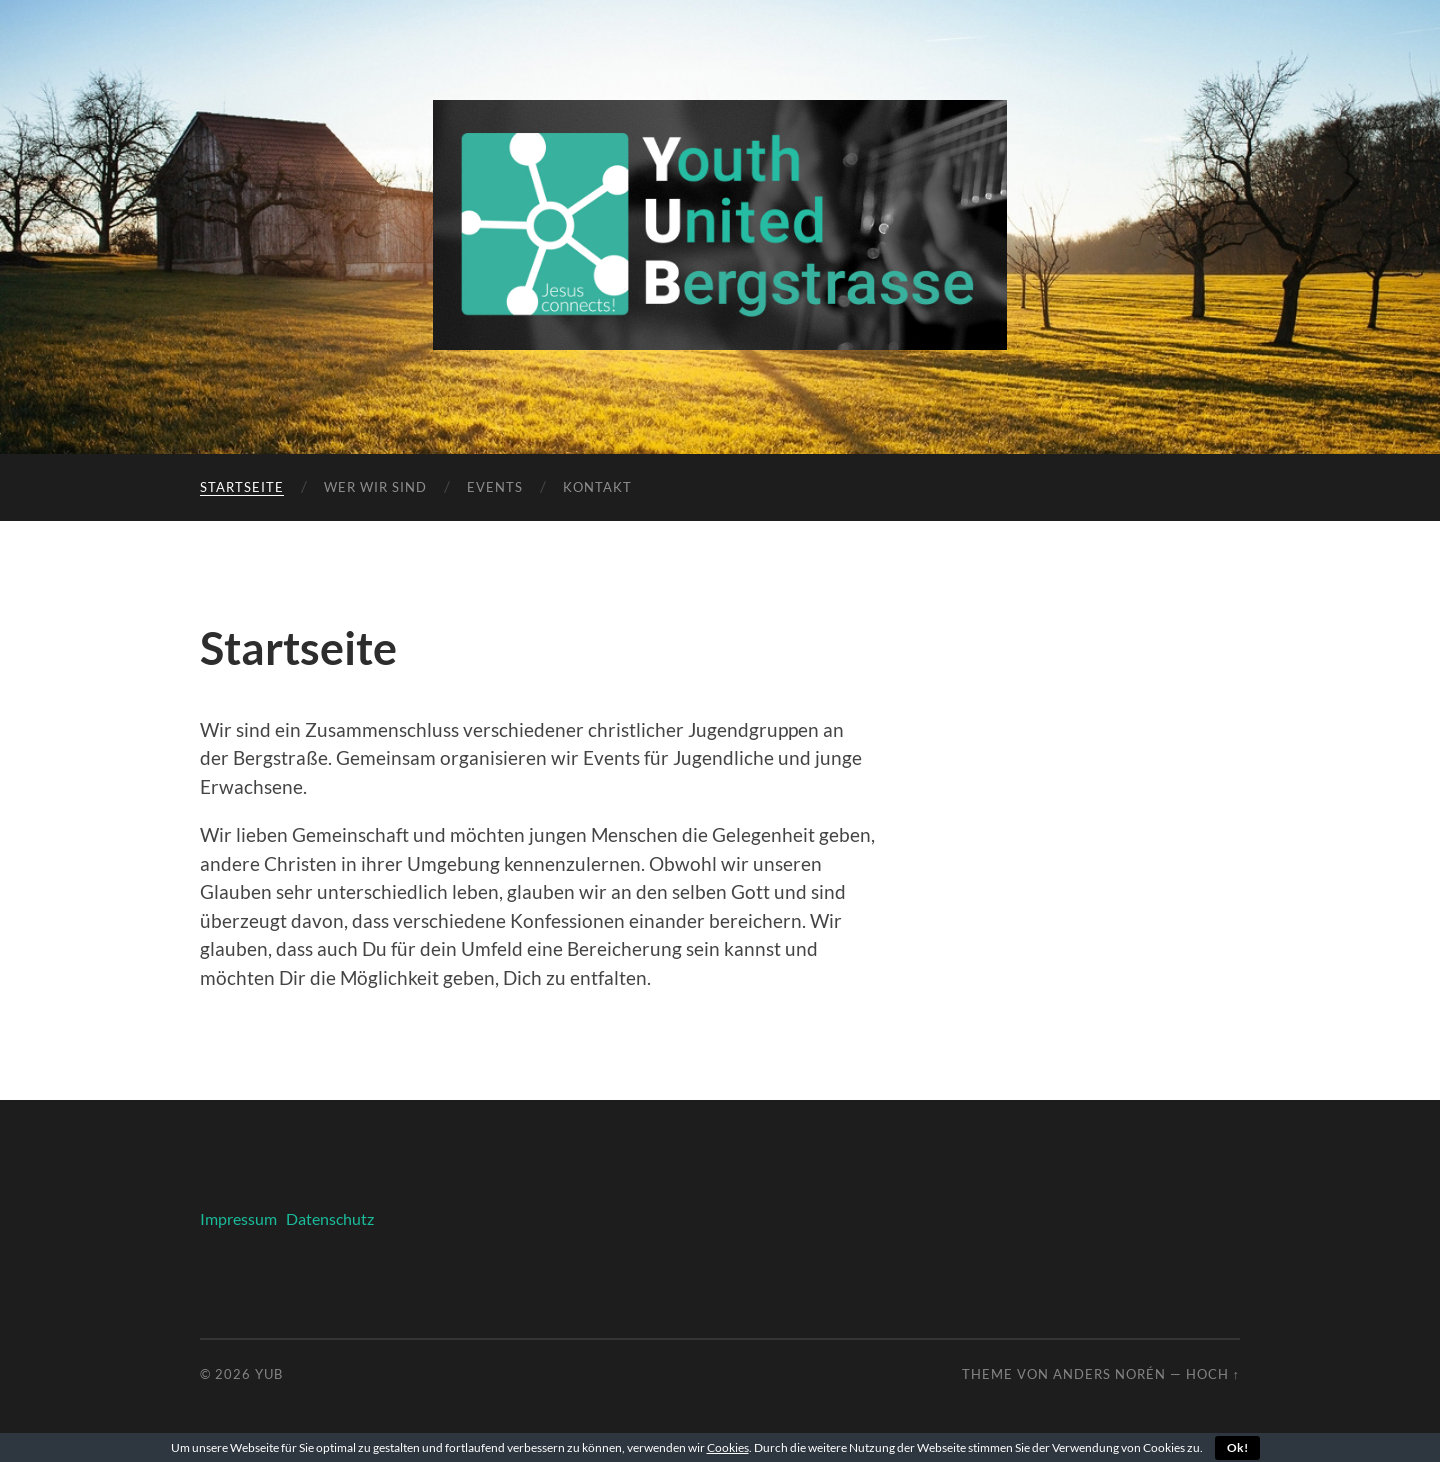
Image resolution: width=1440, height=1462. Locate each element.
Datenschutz (327, 1218)
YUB (269, 1374)
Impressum (238, 1218)
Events (495, 487)
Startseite (242, 487)
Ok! (1237, 1447)
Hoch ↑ (1213, 1374)
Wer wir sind (375, 487)
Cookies (728, 1447)
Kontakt (597, 487)
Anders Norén (1109, 1374)
